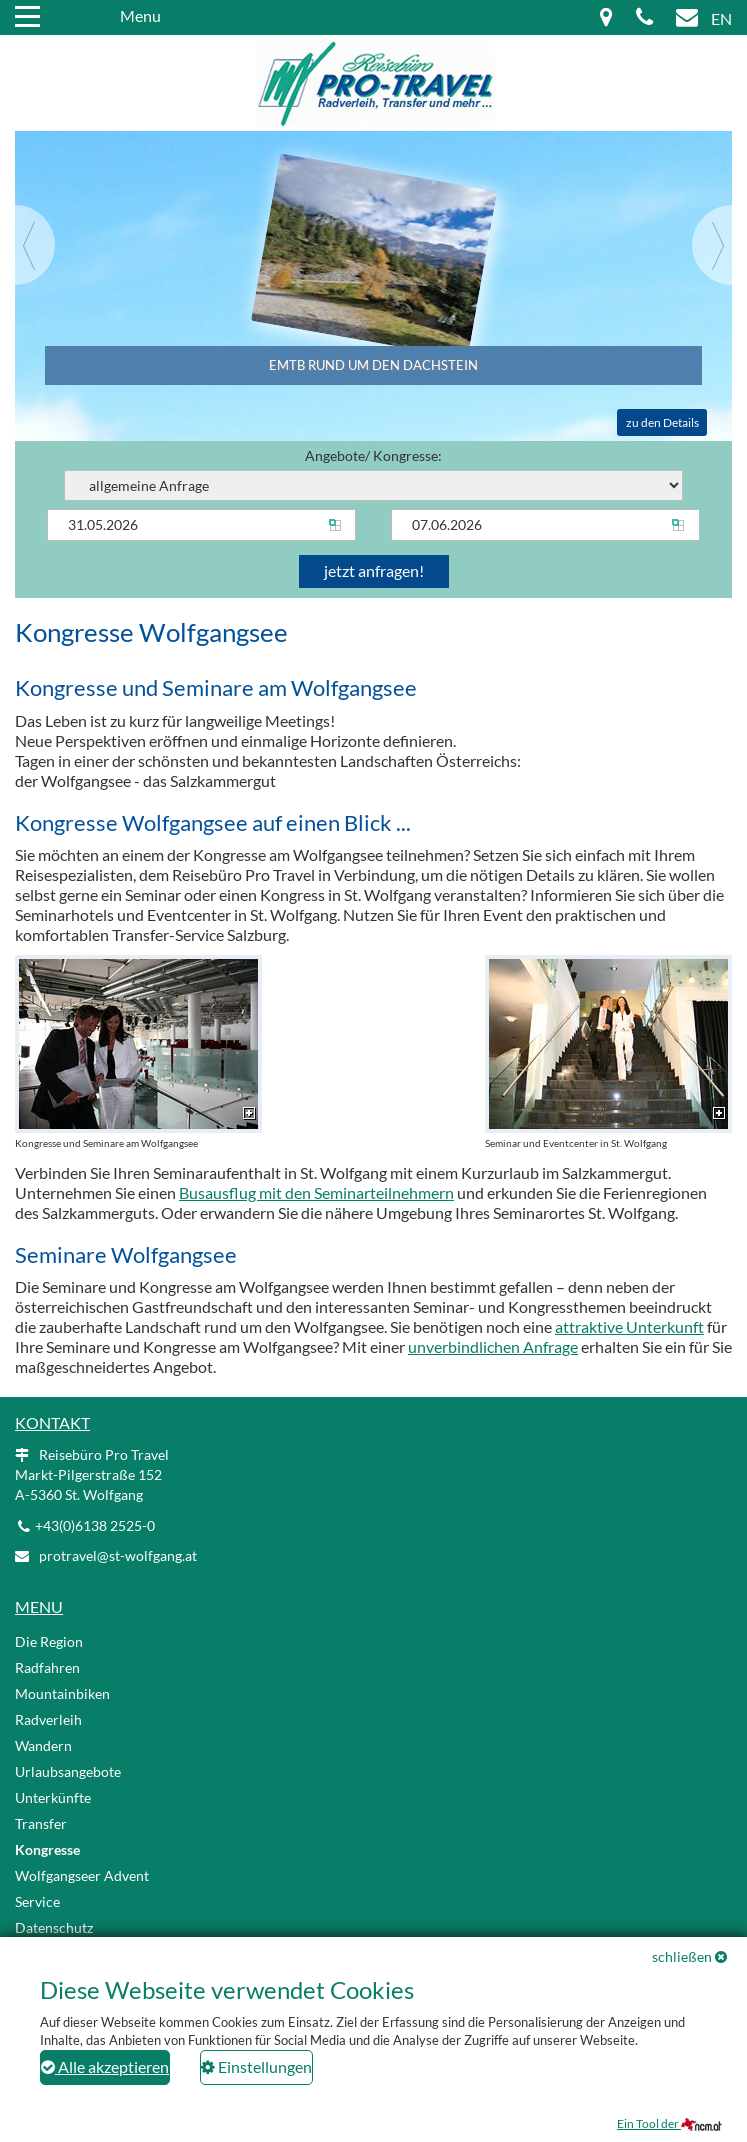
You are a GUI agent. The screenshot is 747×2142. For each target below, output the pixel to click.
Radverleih (48, 1719)
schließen (682, 1956)
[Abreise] (545, 525)
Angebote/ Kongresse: (373, 474)
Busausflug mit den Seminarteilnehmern (316, 1192)
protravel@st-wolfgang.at (118, 1555)
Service (37, 1901)
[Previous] (35, 245)
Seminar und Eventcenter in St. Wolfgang (608, 1052)
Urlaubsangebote (68, 1771)
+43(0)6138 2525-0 (95, 1525)
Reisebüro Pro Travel (92, 1474)
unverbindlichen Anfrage (493, 1346)
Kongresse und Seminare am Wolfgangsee (138, 1052)
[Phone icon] (644, 18)
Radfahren (47, 1667)
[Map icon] (606, 18)
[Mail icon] (687, 18)
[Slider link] (373, 226)
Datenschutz (54, 1927)
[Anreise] (201, 525)
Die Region (49, 1641)
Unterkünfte (53, 1797)
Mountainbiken (62, 1693)
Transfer (41, 1823)
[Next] (712, 245)
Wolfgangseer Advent (82, 1875)
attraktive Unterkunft (629, 1326)
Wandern (43, 1745)
